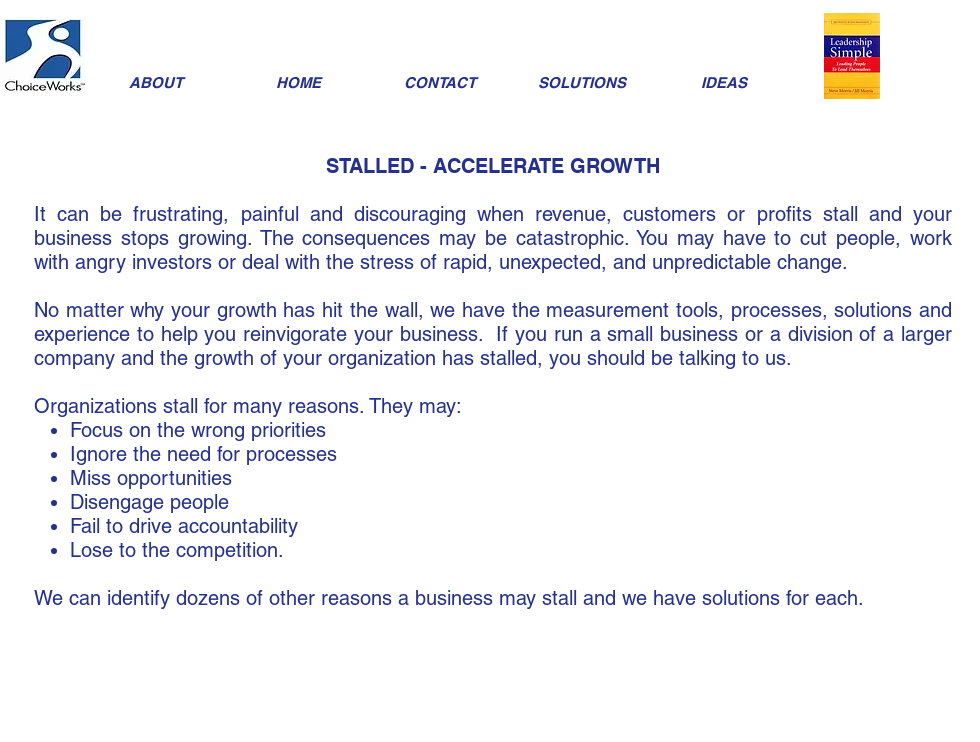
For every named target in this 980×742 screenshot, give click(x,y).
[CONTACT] (440, 82)
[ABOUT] (156, 82)
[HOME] (298, 82)
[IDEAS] (724, 82)
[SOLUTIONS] (582, 82)
